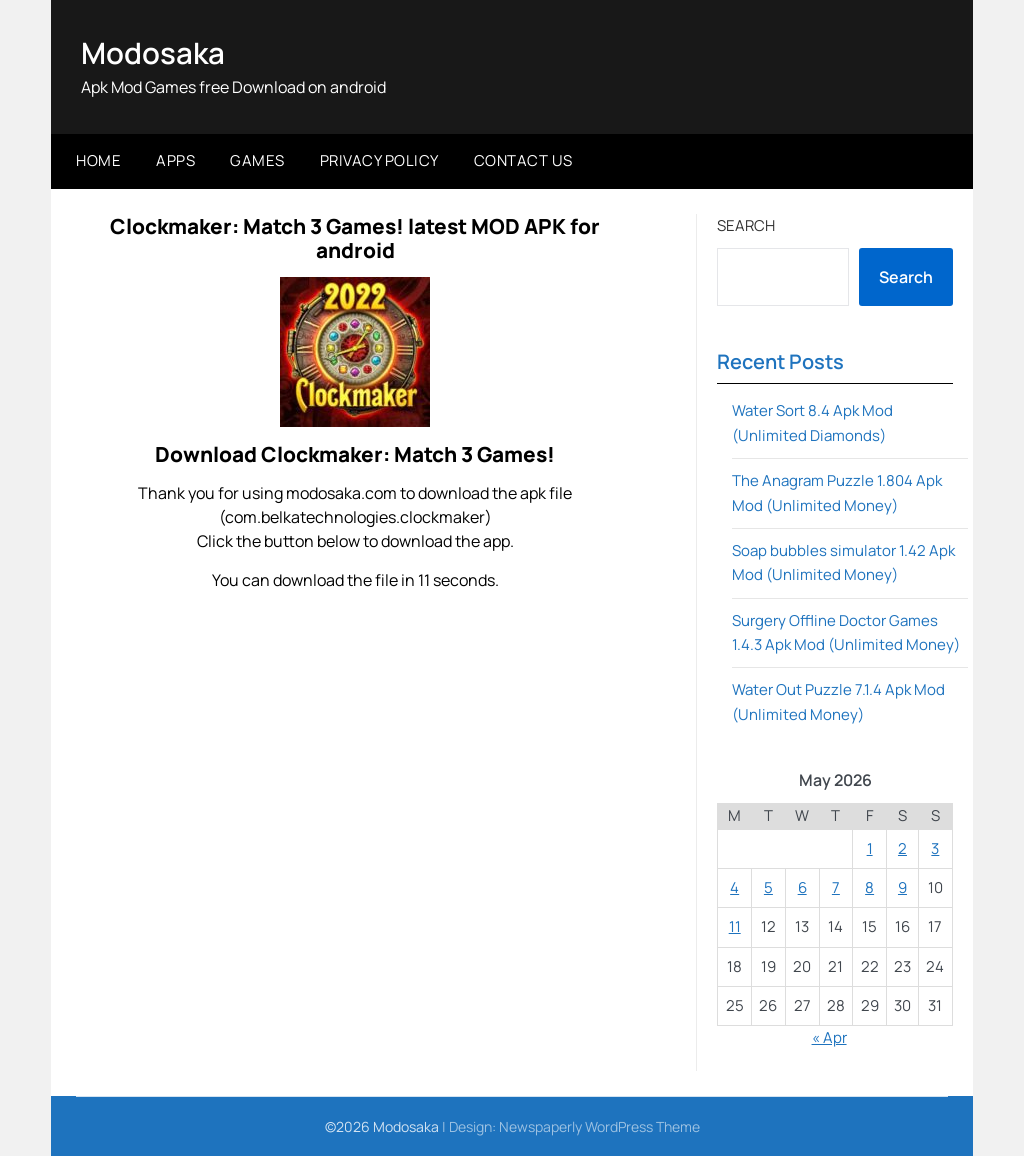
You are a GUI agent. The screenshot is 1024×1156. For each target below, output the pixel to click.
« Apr (829, 1037)
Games (257, 160)
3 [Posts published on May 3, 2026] (935, 847)
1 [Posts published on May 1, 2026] (870, 847)
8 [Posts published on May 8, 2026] (869, 887)
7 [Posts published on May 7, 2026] (836, 887)
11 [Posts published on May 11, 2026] (735, 926)
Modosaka (154, 52)
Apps (175, 160)
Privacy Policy (379, 160)
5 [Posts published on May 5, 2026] (768, 887)
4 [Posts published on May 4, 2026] (734, 887)
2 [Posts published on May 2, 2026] (902, 847)
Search (746, 224)
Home (98, 160)
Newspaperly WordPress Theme (599, 1126)
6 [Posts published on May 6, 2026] (802, 887)
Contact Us (523, 160)
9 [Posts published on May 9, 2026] (902, 887)
